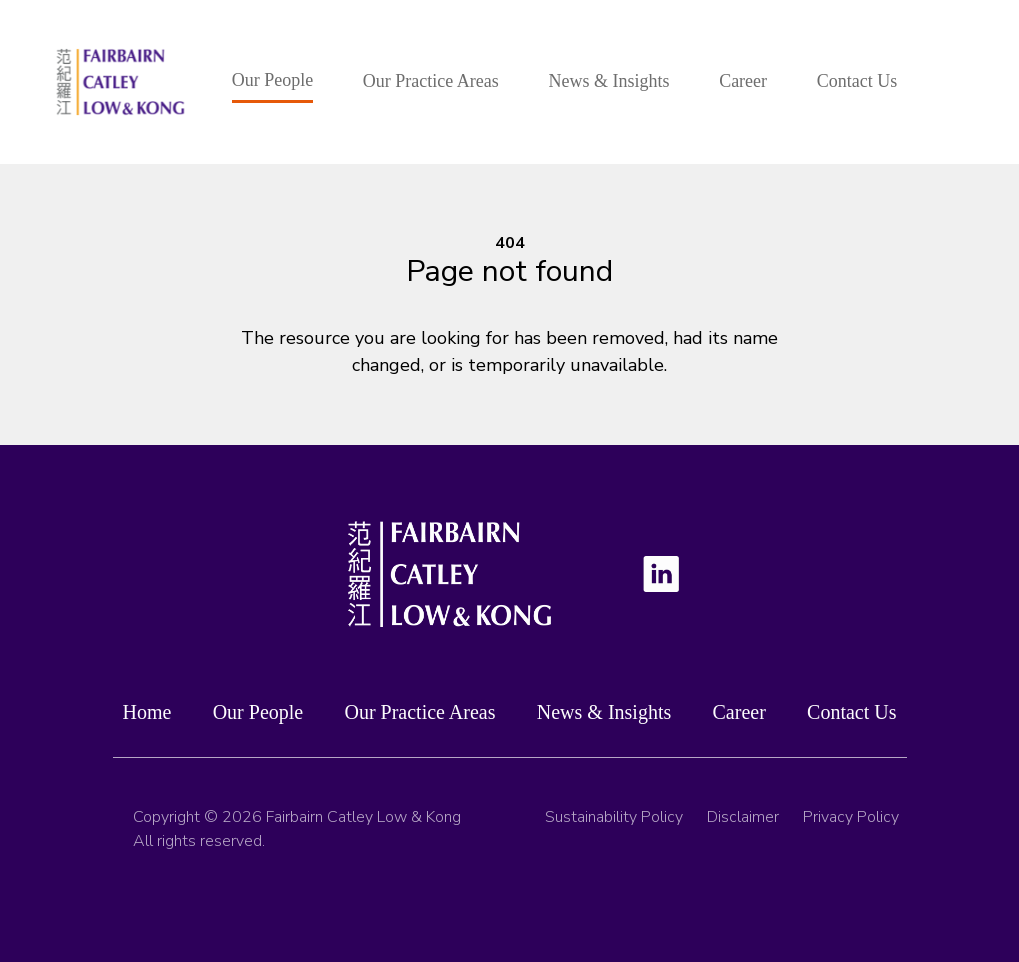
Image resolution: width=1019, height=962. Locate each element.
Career (743, 81)
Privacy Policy (851, 824)
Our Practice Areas (431, 81)
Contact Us (857, 81)
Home (147, 714)
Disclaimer (743, 824)
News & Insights (608, 81)
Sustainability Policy (614, 824)
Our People (272, 80)
